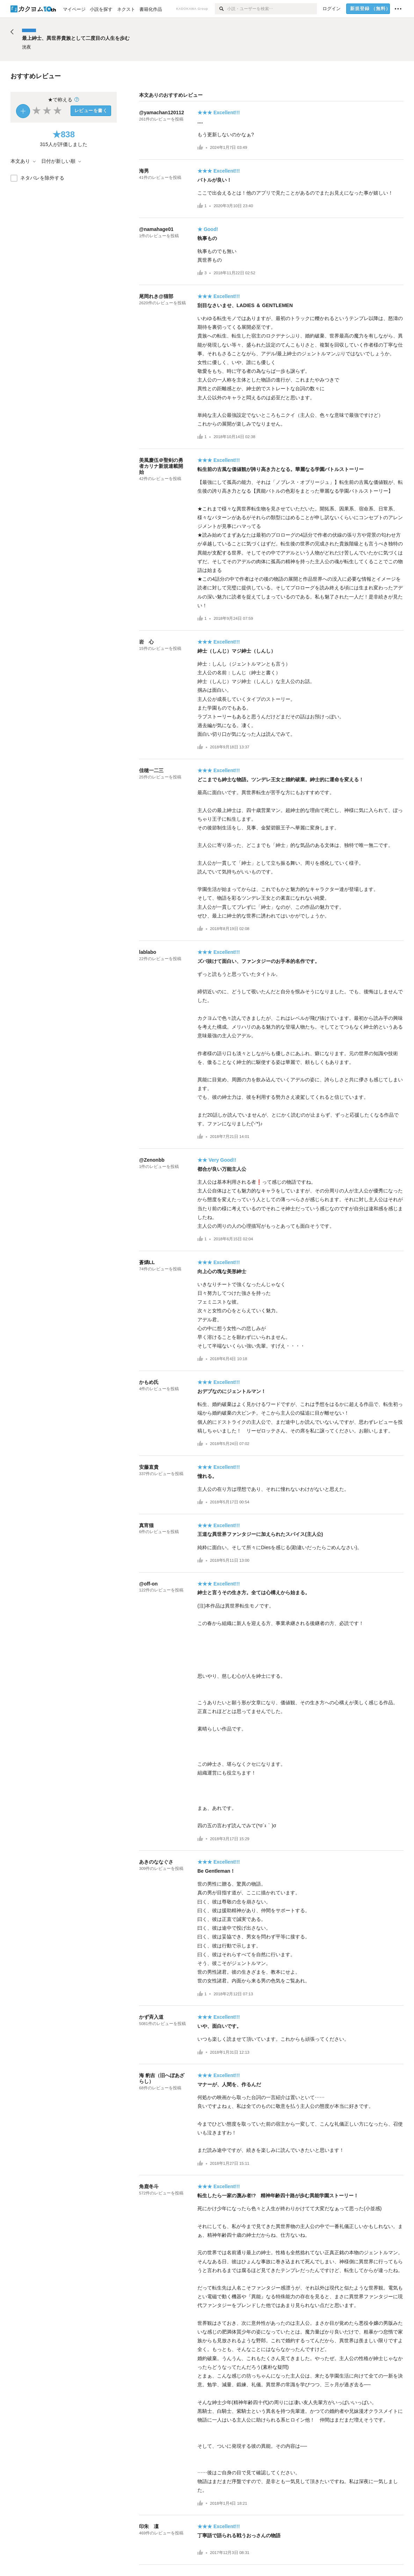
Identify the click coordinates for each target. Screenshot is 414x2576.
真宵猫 (146, 1525)
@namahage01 (156, 229)
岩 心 (146, 642)
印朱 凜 (149, 2526)
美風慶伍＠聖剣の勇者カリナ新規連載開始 (161, 466)
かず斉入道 (151, 2017)
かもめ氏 (149, 1382)
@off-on (148, 1584)
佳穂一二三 (151, 770)
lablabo (147, 952)
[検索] (221, 8)
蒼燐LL (147, 1262)
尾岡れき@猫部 (156, 296)
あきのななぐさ (156, 1862)
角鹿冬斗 (149, 2186)
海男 (144, 171)
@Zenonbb (152, 1160)
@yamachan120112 (161, 112)
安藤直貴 (149, 1467)
